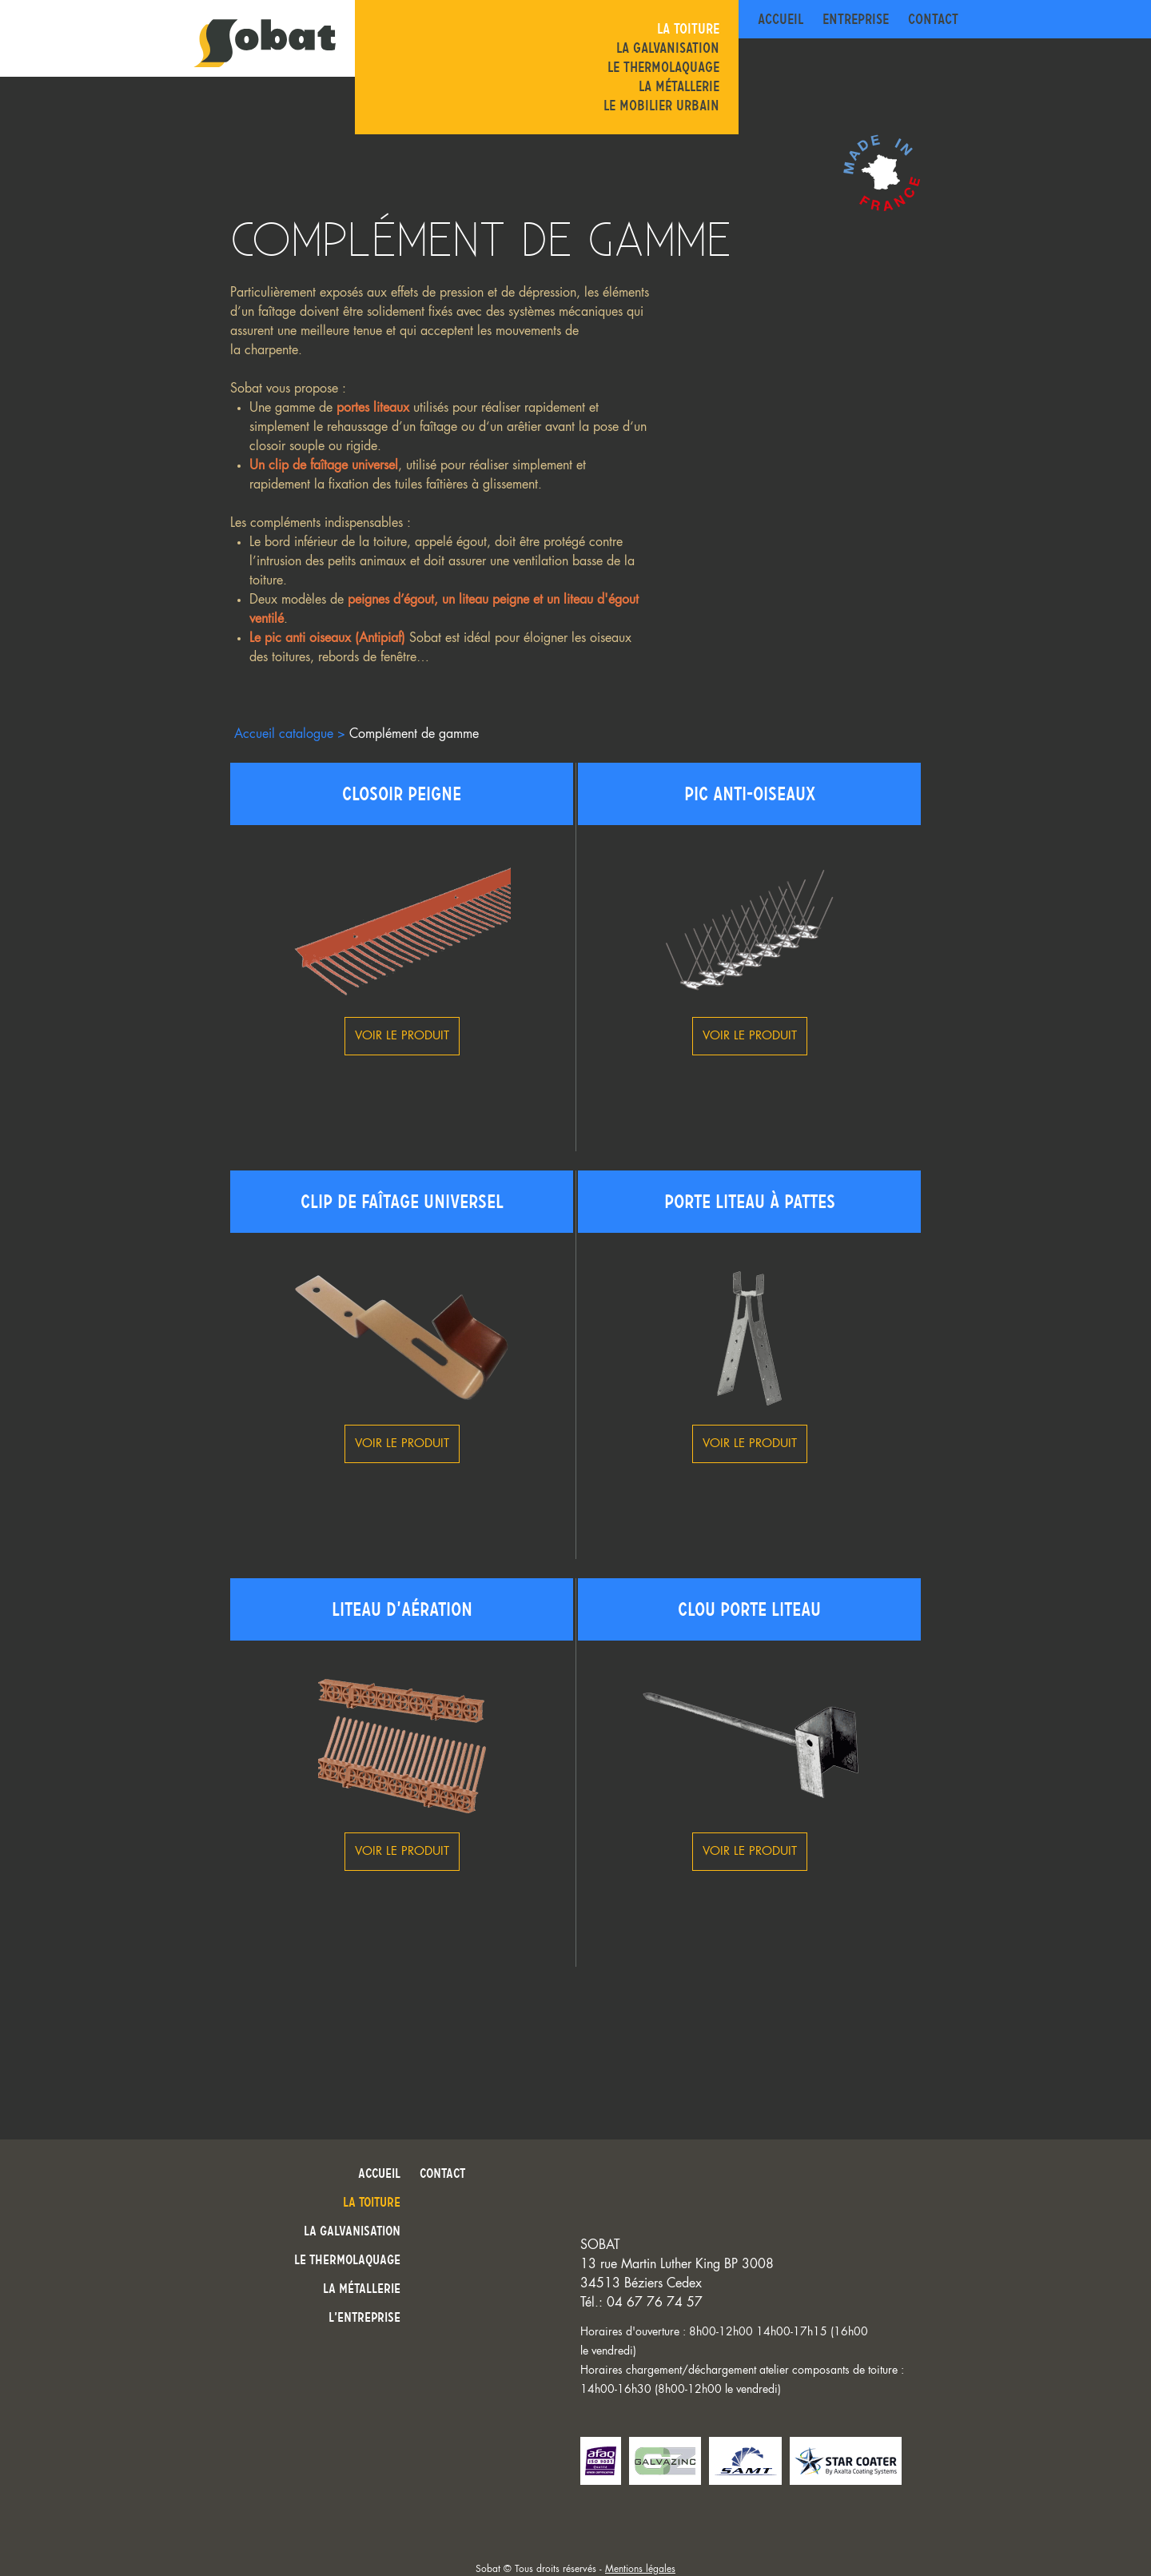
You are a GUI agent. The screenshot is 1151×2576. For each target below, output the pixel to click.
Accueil (780, 19)
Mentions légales (640, 2569)
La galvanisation (667, 48)
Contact (933, 19)
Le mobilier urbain (661, 105)
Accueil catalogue (283, 734)
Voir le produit (402, 1036)
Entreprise (855, 19)
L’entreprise (364, 2317)
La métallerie (679, 86)
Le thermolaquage (663, 67)
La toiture (688, 28)
